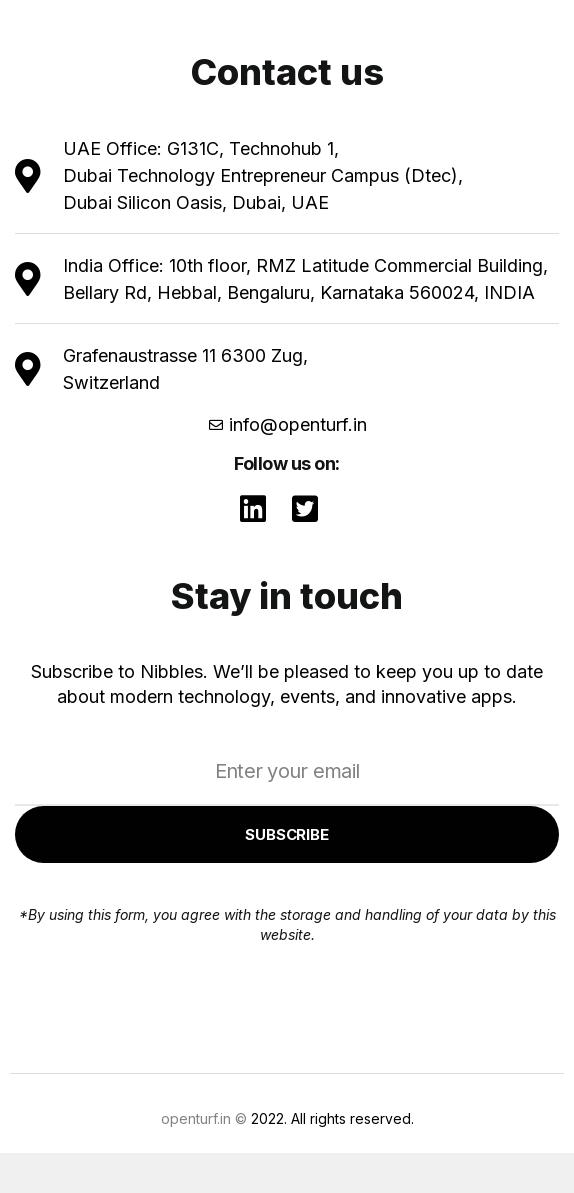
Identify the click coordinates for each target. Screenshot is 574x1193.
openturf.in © (204, 1118)
